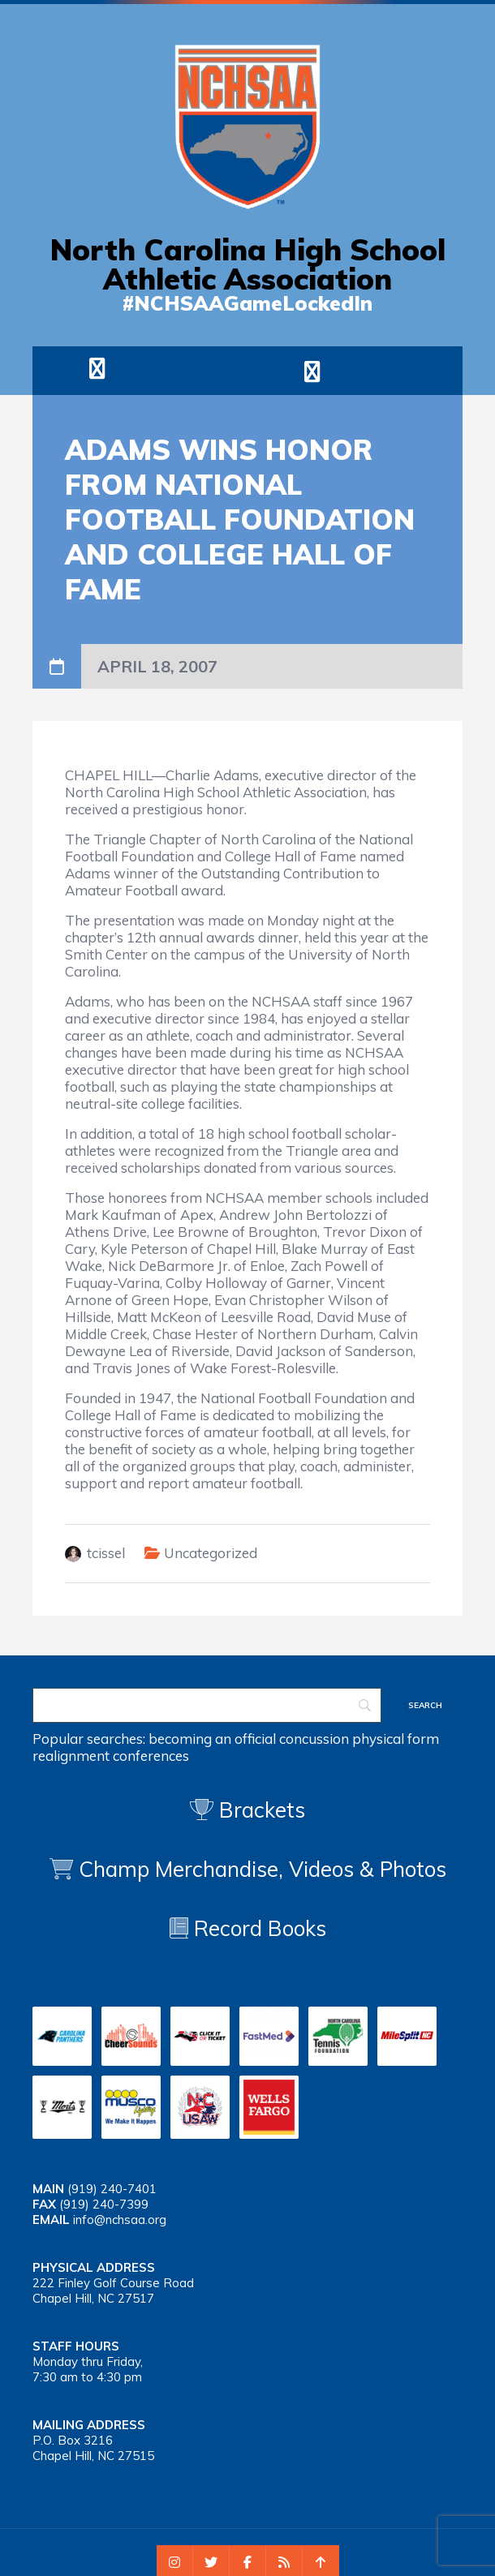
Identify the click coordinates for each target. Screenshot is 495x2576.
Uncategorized (210, 1552)
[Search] (206, 1705)
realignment (71, 1755)
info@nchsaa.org (119, 2219)
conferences (151, 1755)
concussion (314, 1738)
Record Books (248, 1928)
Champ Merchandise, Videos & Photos (262, 1869)
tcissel (106, 1552)
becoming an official (212, 1738)
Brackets (247, 1810)
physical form (395, 1738)
